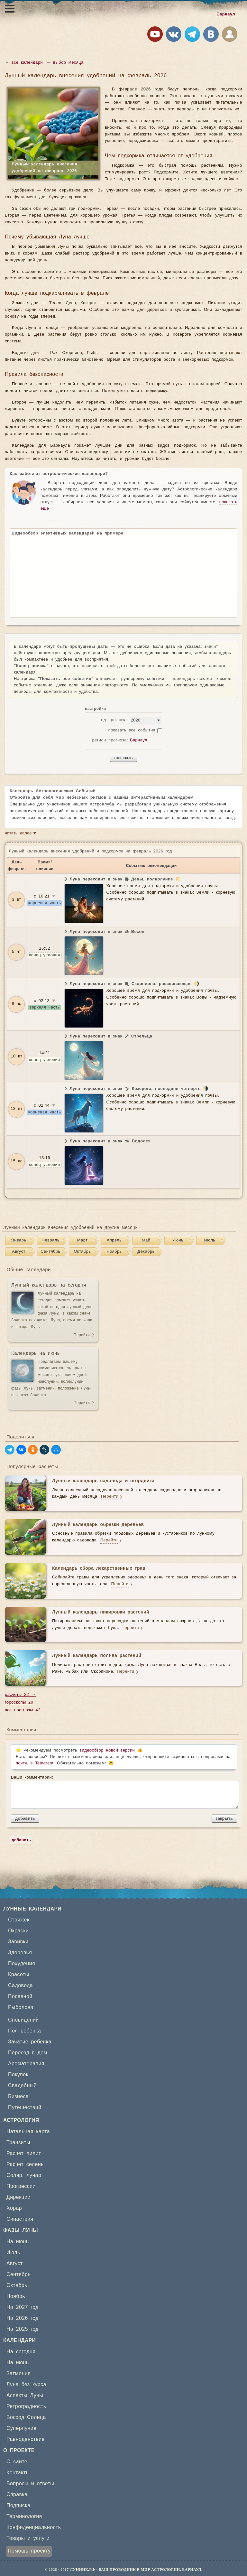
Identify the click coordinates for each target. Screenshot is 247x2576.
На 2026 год (22, 2318)
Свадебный (22, 2085)
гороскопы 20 (19, 1702)
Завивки (18, 1942)
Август (18, 1251)
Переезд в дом (27, 2053)
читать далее (20, 833)
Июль (209, 1240)
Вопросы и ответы (30, 2484)
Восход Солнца (26, 2417)
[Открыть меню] (10, 9)
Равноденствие (25, 2439)
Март (82, 1240)
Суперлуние (21, 2428)
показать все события (131, 730)
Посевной (20, 1996)
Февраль (50, 1240)
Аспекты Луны (24, 2395)
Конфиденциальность (33, 2527)
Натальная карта (28, 2131)
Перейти (82, 1335)
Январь (18, 1240)
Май (146, 1240)
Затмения (18, 2373)
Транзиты (18, 2142)
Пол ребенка (24, 2031)
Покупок (18, 2075)
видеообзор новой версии (107, 1750)
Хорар (14, 2208)
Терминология (24, 2516)
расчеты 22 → (20, 1694)
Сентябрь (50, 1251)
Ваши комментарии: (124, 1792)
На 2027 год (22, 2307)
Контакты (18, 2473)
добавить (25, 1818)
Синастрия (19, 2219)
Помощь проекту (29, 2551)
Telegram (44, 1763)
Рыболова (20, 2007)
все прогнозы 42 (23, 1710)
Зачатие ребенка (29, 2042)
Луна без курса (26, 2384)
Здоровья (20, 1953)
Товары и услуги (28, 2538)
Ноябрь (114, 1251)
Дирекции (18, 2197)
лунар (33, 2175)
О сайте (16, 2462)
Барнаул (225, 14)
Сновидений (23, 2020)
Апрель (114, 1240)
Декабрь (146, 1251)
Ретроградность (26, 2406)
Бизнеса (18, 2096)
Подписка (18, 2505)
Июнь (178, 1240)
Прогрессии (21, 2186)
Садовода (20, 1985)
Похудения (21, 1964)
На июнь (17, 2242)
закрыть (224, 1818)
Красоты (18, 1974)
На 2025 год (22, 2329)
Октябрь (82, 1251)
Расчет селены (25, 2164)
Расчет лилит (23, 2153)
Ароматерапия (26, 2064)
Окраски (18, 1931)
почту (21, 1763)
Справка (17, 2494)
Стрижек (18, 1920)
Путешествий (24, 2107)
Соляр (14, 2175)
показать (123, 757)
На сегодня (20, 2352)
